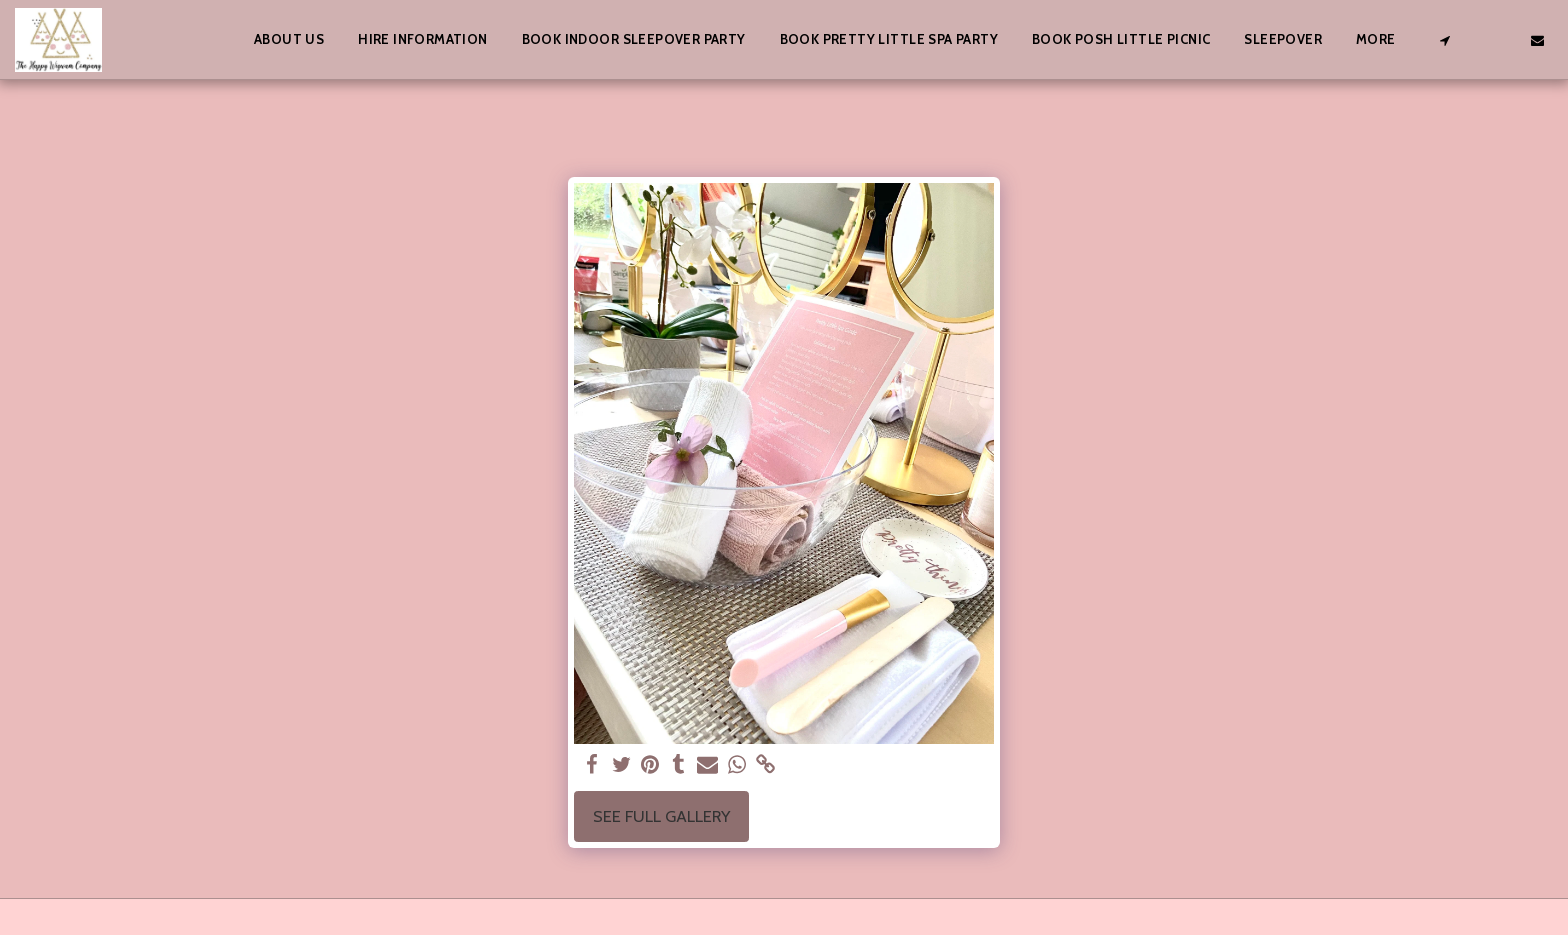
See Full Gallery (661, 816)
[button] (1444, 40)
